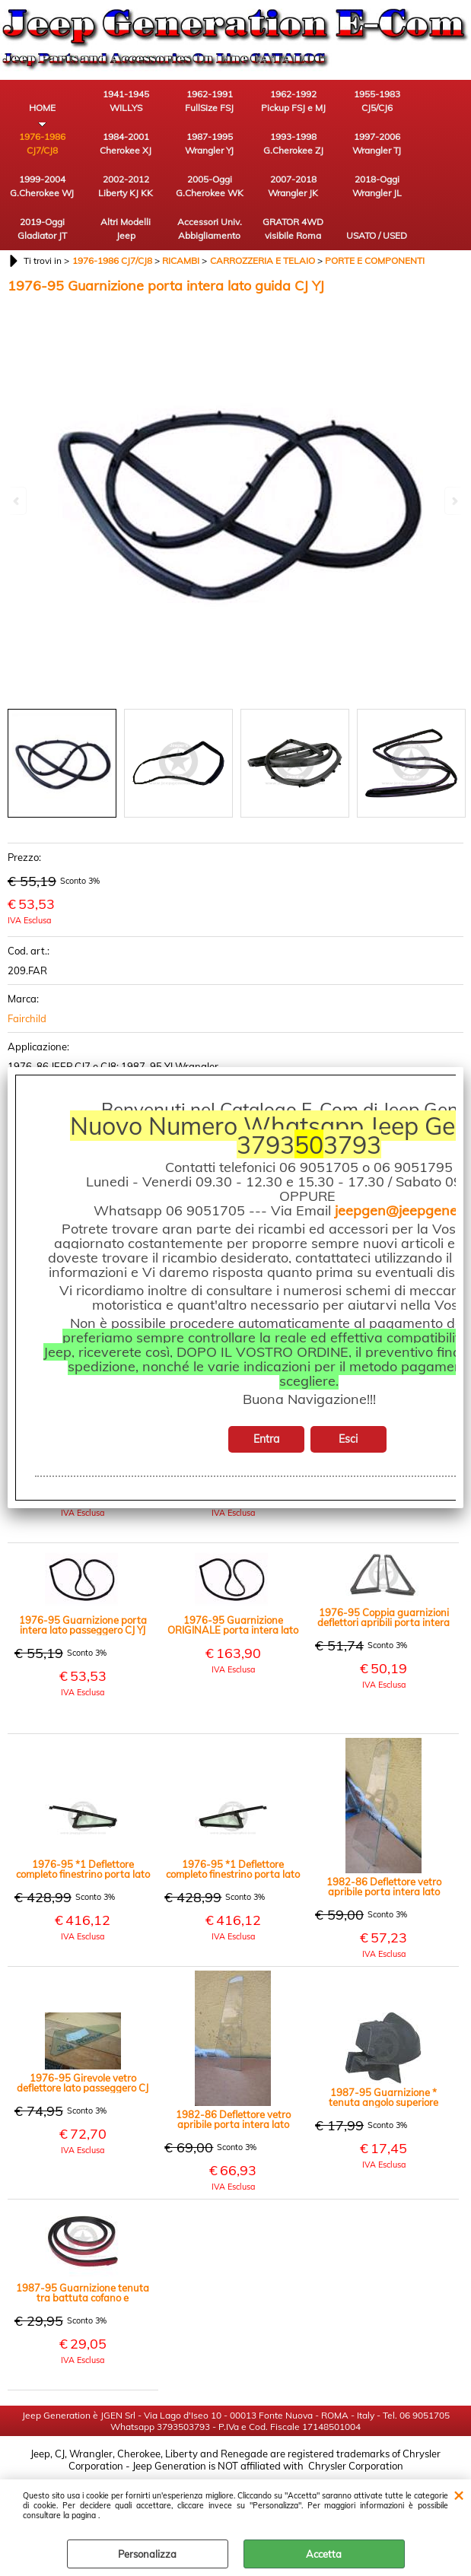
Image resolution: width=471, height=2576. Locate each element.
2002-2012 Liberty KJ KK (125, 186)
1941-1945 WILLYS (126, 100)
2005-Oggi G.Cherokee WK (209, 186)
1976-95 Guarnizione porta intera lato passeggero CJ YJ (83, 1625)
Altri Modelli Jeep (125, 228)
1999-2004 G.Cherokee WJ (42, 186)
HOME (42, 107)
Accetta (324, 2554)
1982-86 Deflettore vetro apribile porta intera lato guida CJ (233, 2120)
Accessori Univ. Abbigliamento (209, 228)
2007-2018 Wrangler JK (293, 186)
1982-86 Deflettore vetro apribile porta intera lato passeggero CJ (383, 1887)
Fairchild (27, 1018)
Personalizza (147, 2554)
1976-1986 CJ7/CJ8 (42, 143)
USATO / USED (376, 235)
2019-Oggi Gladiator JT (42, 228)
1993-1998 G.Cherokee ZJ (293, 143)
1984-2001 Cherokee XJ (125, 143)
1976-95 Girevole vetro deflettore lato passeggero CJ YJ (82, 2083)
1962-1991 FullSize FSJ (209, 100)
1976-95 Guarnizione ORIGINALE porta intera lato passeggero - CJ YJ (232, 1625)
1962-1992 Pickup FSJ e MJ (293, 100)
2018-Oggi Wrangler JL (377, 186)
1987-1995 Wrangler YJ (209, 143)
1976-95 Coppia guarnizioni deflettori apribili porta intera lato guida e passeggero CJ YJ (383, 1618)
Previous (17, 501)
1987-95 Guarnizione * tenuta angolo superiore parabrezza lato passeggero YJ (383, 2097)
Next (453, 501)
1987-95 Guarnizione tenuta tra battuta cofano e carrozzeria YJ (82, 2293)
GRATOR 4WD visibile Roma (293, 228)
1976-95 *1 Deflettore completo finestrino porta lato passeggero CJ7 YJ (83, 1869)
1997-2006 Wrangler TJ (376, 143)
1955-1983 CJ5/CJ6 (377, 100)
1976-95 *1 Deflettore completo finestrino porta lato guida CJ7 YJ (233, 1869)
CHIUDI (458, 2494)
